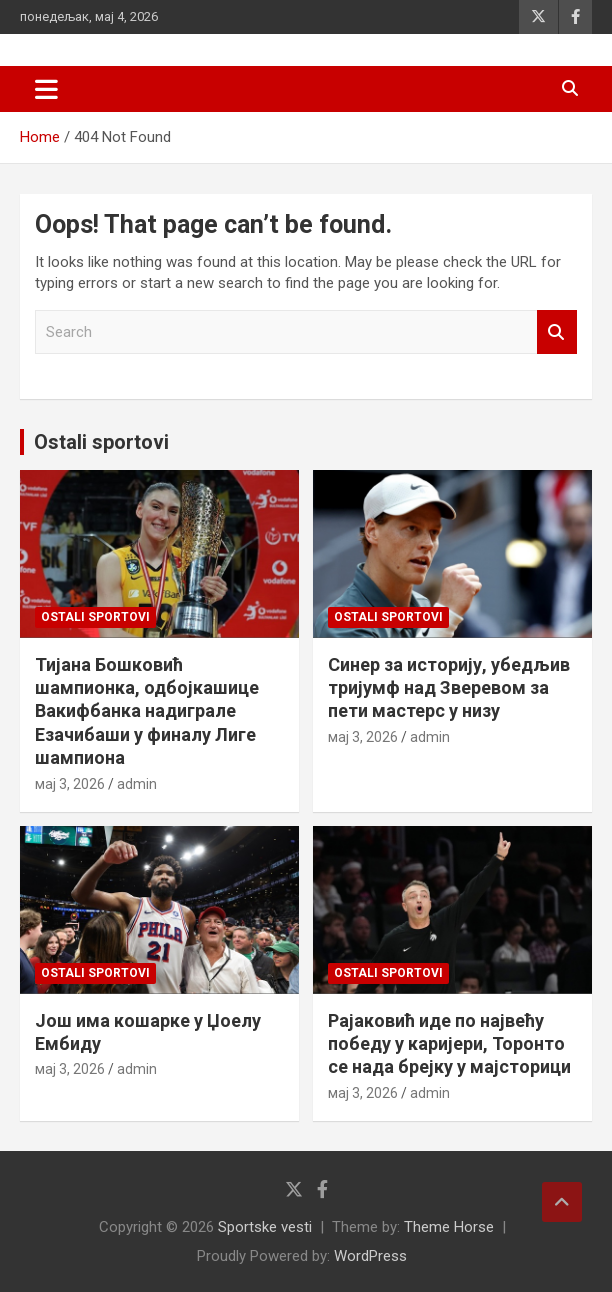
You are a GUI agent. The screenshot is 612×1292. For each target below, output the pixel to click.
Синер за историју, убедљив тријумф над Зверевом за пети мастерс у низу (449, 688)
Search (557, 332)
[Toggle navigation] (46, 89)
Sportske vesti (265, 1227)
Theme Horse (449, 1227)
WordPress (370, 1256)
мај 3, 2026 (70, 784)
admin (137, 784)
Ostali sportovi (101, 442)
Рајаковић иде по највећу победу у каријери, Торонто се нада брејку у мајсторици (449, 1044)
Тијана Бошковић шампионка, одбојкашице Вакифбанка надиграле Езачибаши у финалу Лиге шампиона (147, 711)
